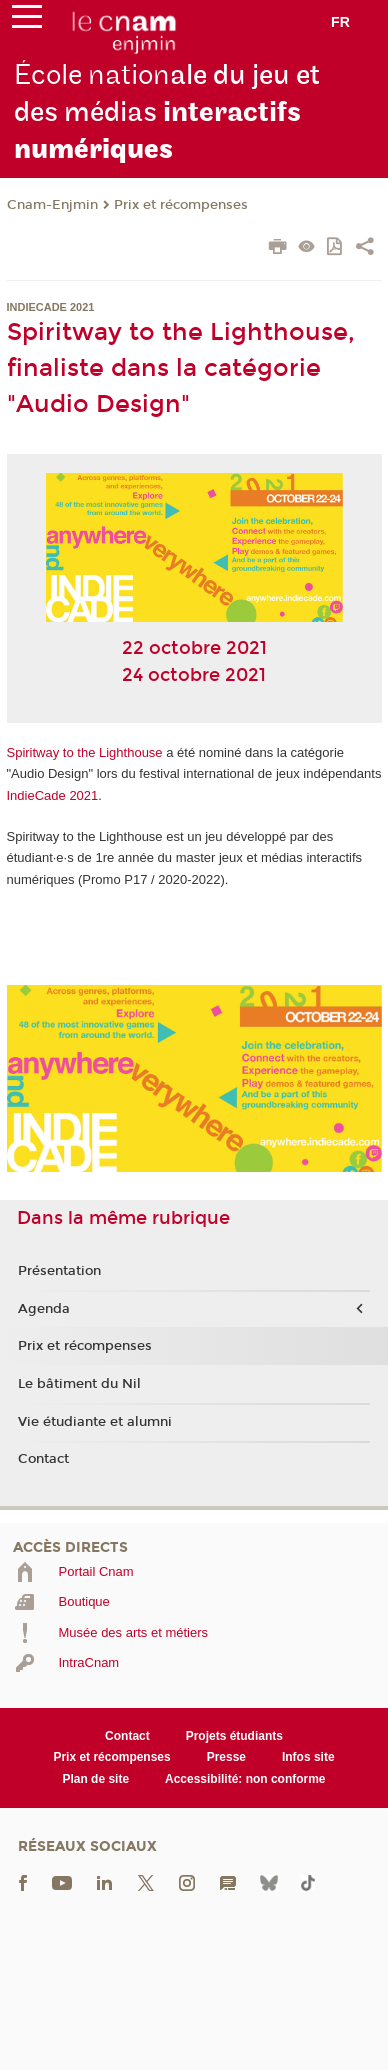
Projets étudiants (234, 1736)
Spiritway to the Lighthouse (85, 752)
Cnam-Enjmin (52, 205)
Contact (43, 1459)
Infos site (308, 1757)
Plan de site (95, 1779)
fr (340, 22)
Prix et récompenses (181, 205)
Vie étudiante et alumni (95, 1422)
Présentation (59, 1271)
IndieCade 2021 (53, 795)
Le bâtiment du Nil (79, 1384)
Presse (226, 1757)
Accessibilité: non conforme (245, 1779)
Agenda (44, 1309)
